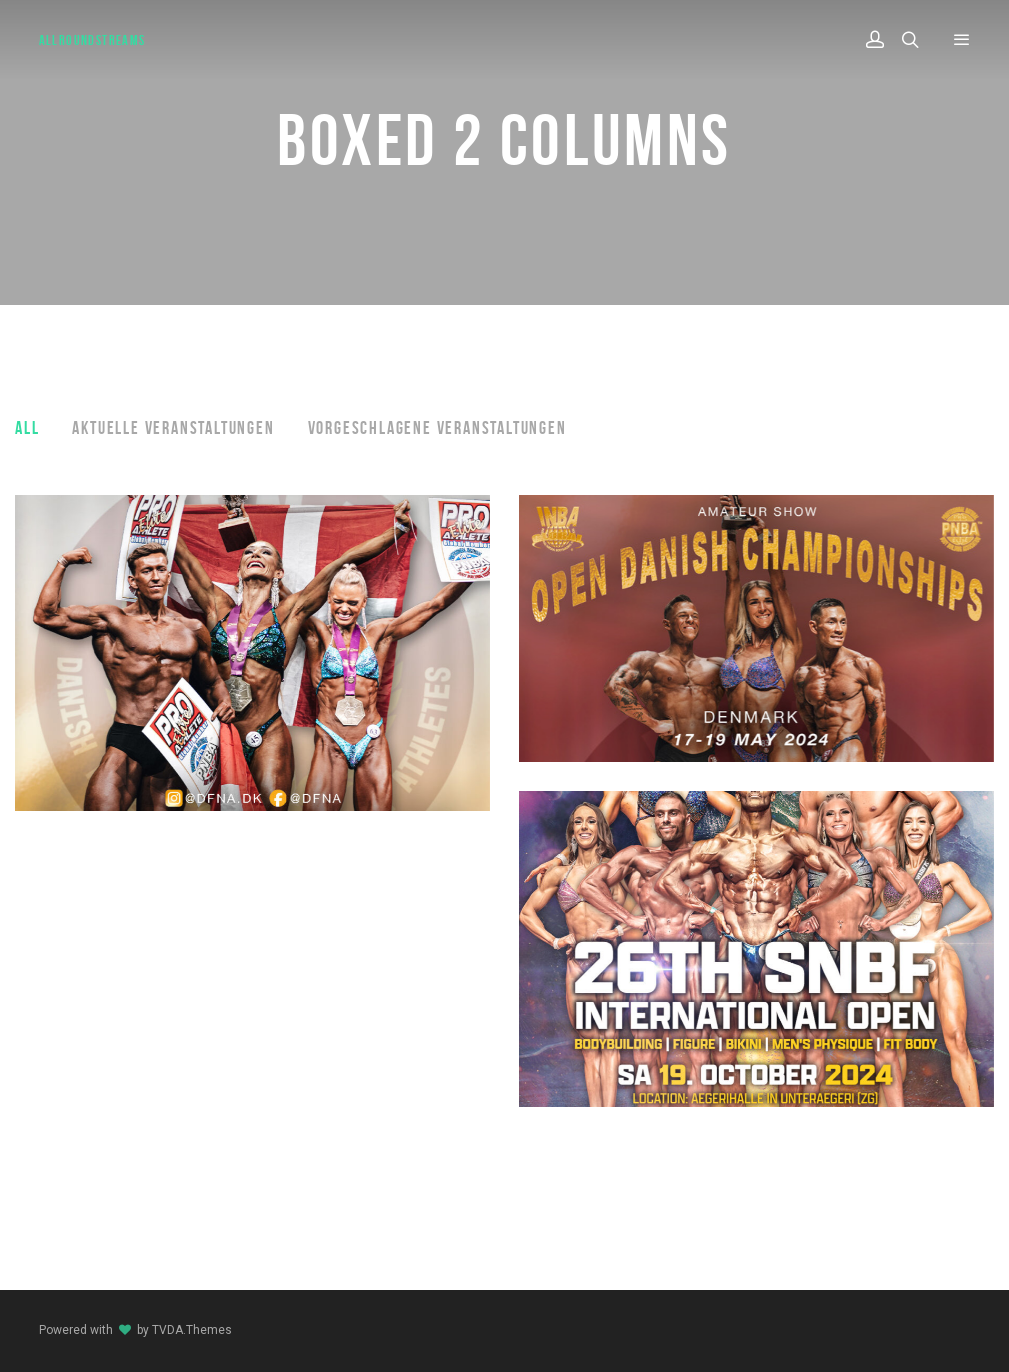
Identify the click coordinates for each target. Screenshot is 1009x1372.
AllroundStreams (92, 40)
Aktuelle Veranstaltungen (173, 428)
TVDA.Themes (192, 1330)
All (27, 428)
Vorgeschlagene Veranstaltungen (437, 428)
